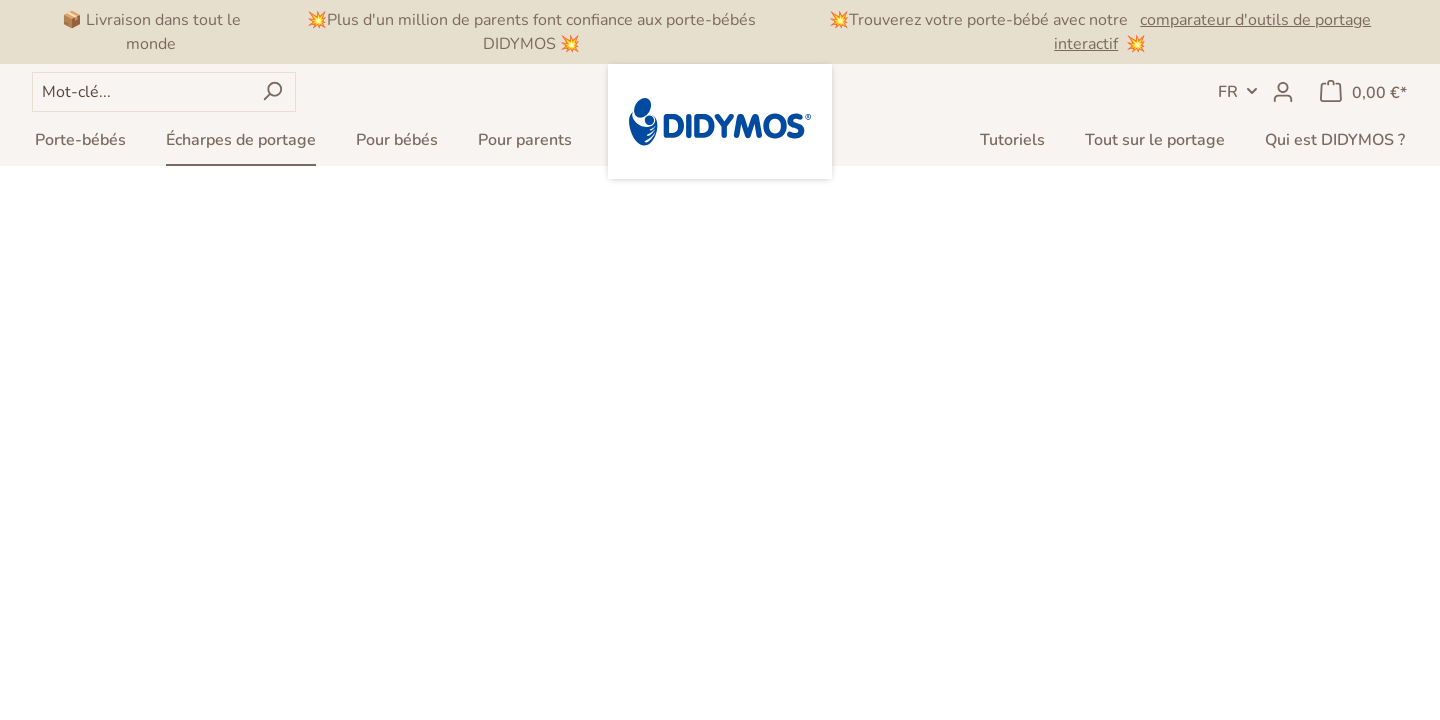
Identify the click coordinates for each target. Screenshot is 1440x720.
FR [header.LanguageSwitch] (1228, 92)
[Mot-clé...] (141, 92)
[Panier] (1363, 92)
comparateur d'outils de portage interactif (1212, 32)
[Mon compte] (1283, 92)
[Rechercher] (272, 92)
